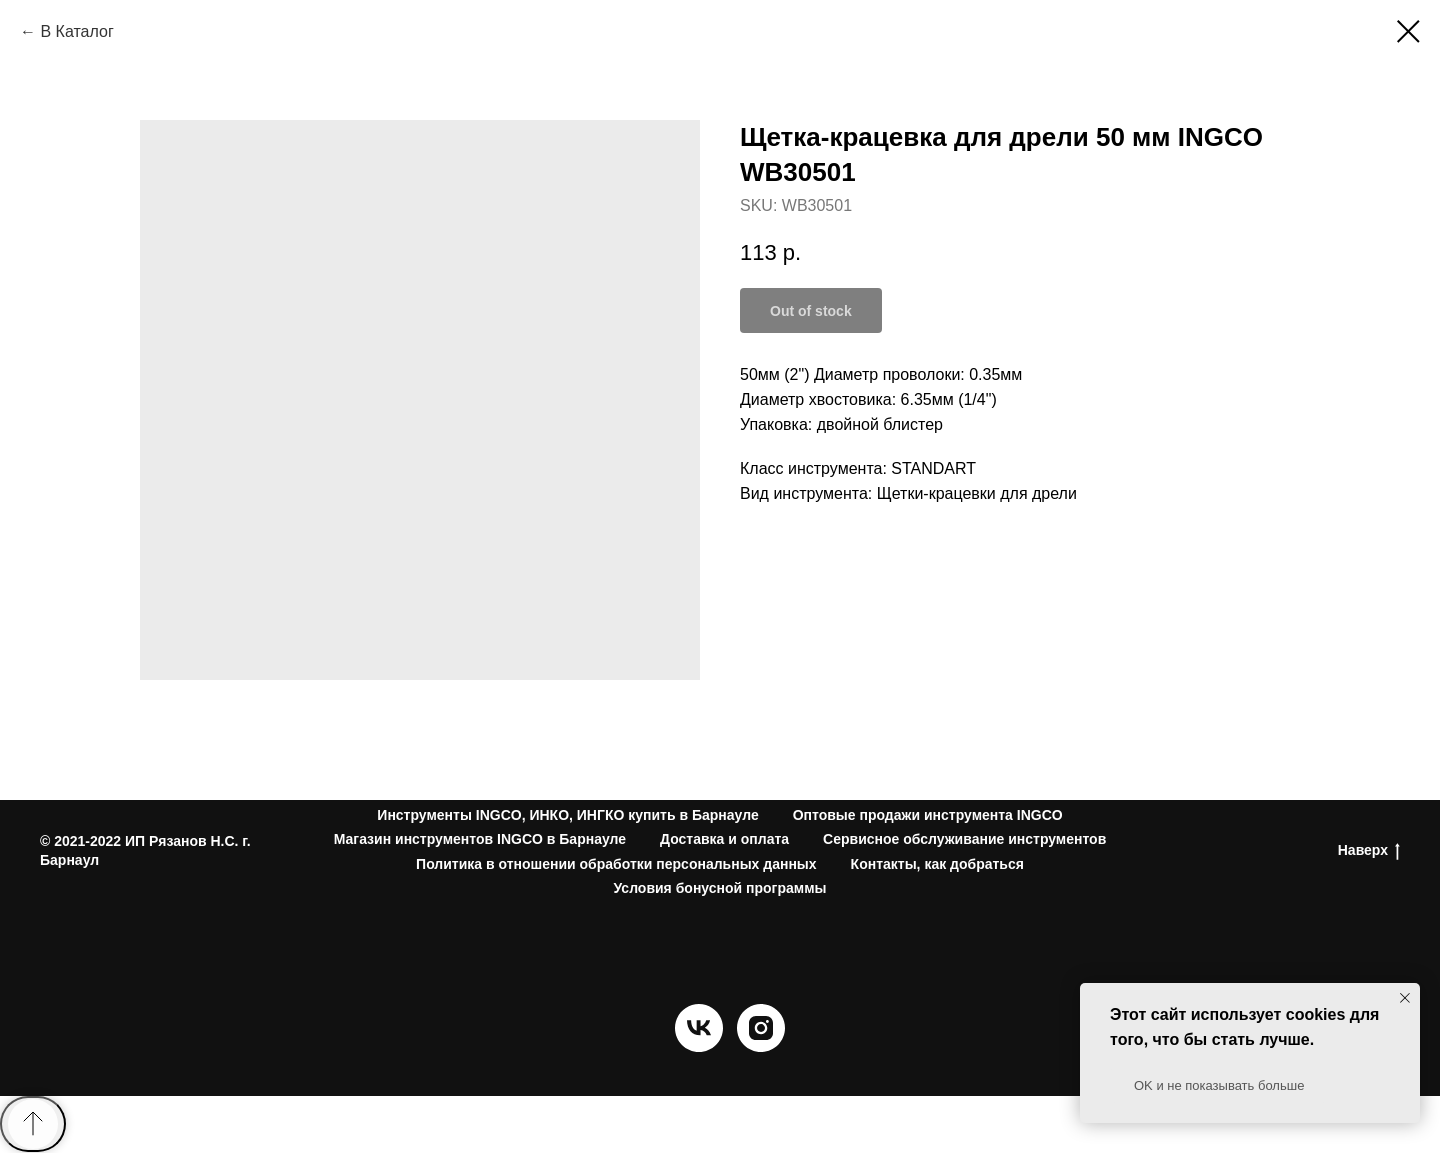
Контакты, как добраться (937, 864)
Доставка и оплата (724, 839)
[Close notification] (1405, 998)
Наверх (1369, 851)
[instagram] (761, 1046)
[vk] (699, 1046)
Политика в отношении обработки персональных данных (616, 864)
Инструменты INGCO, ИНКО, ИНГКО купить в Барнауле (567, 815)
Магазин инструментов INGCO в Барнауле (480, 839)
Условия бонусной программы (720, 888)
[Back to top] (33, 1124)
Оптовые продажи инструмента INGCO (928, 815)
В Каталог (76, 31)
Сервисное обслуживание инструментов (964, 839)
